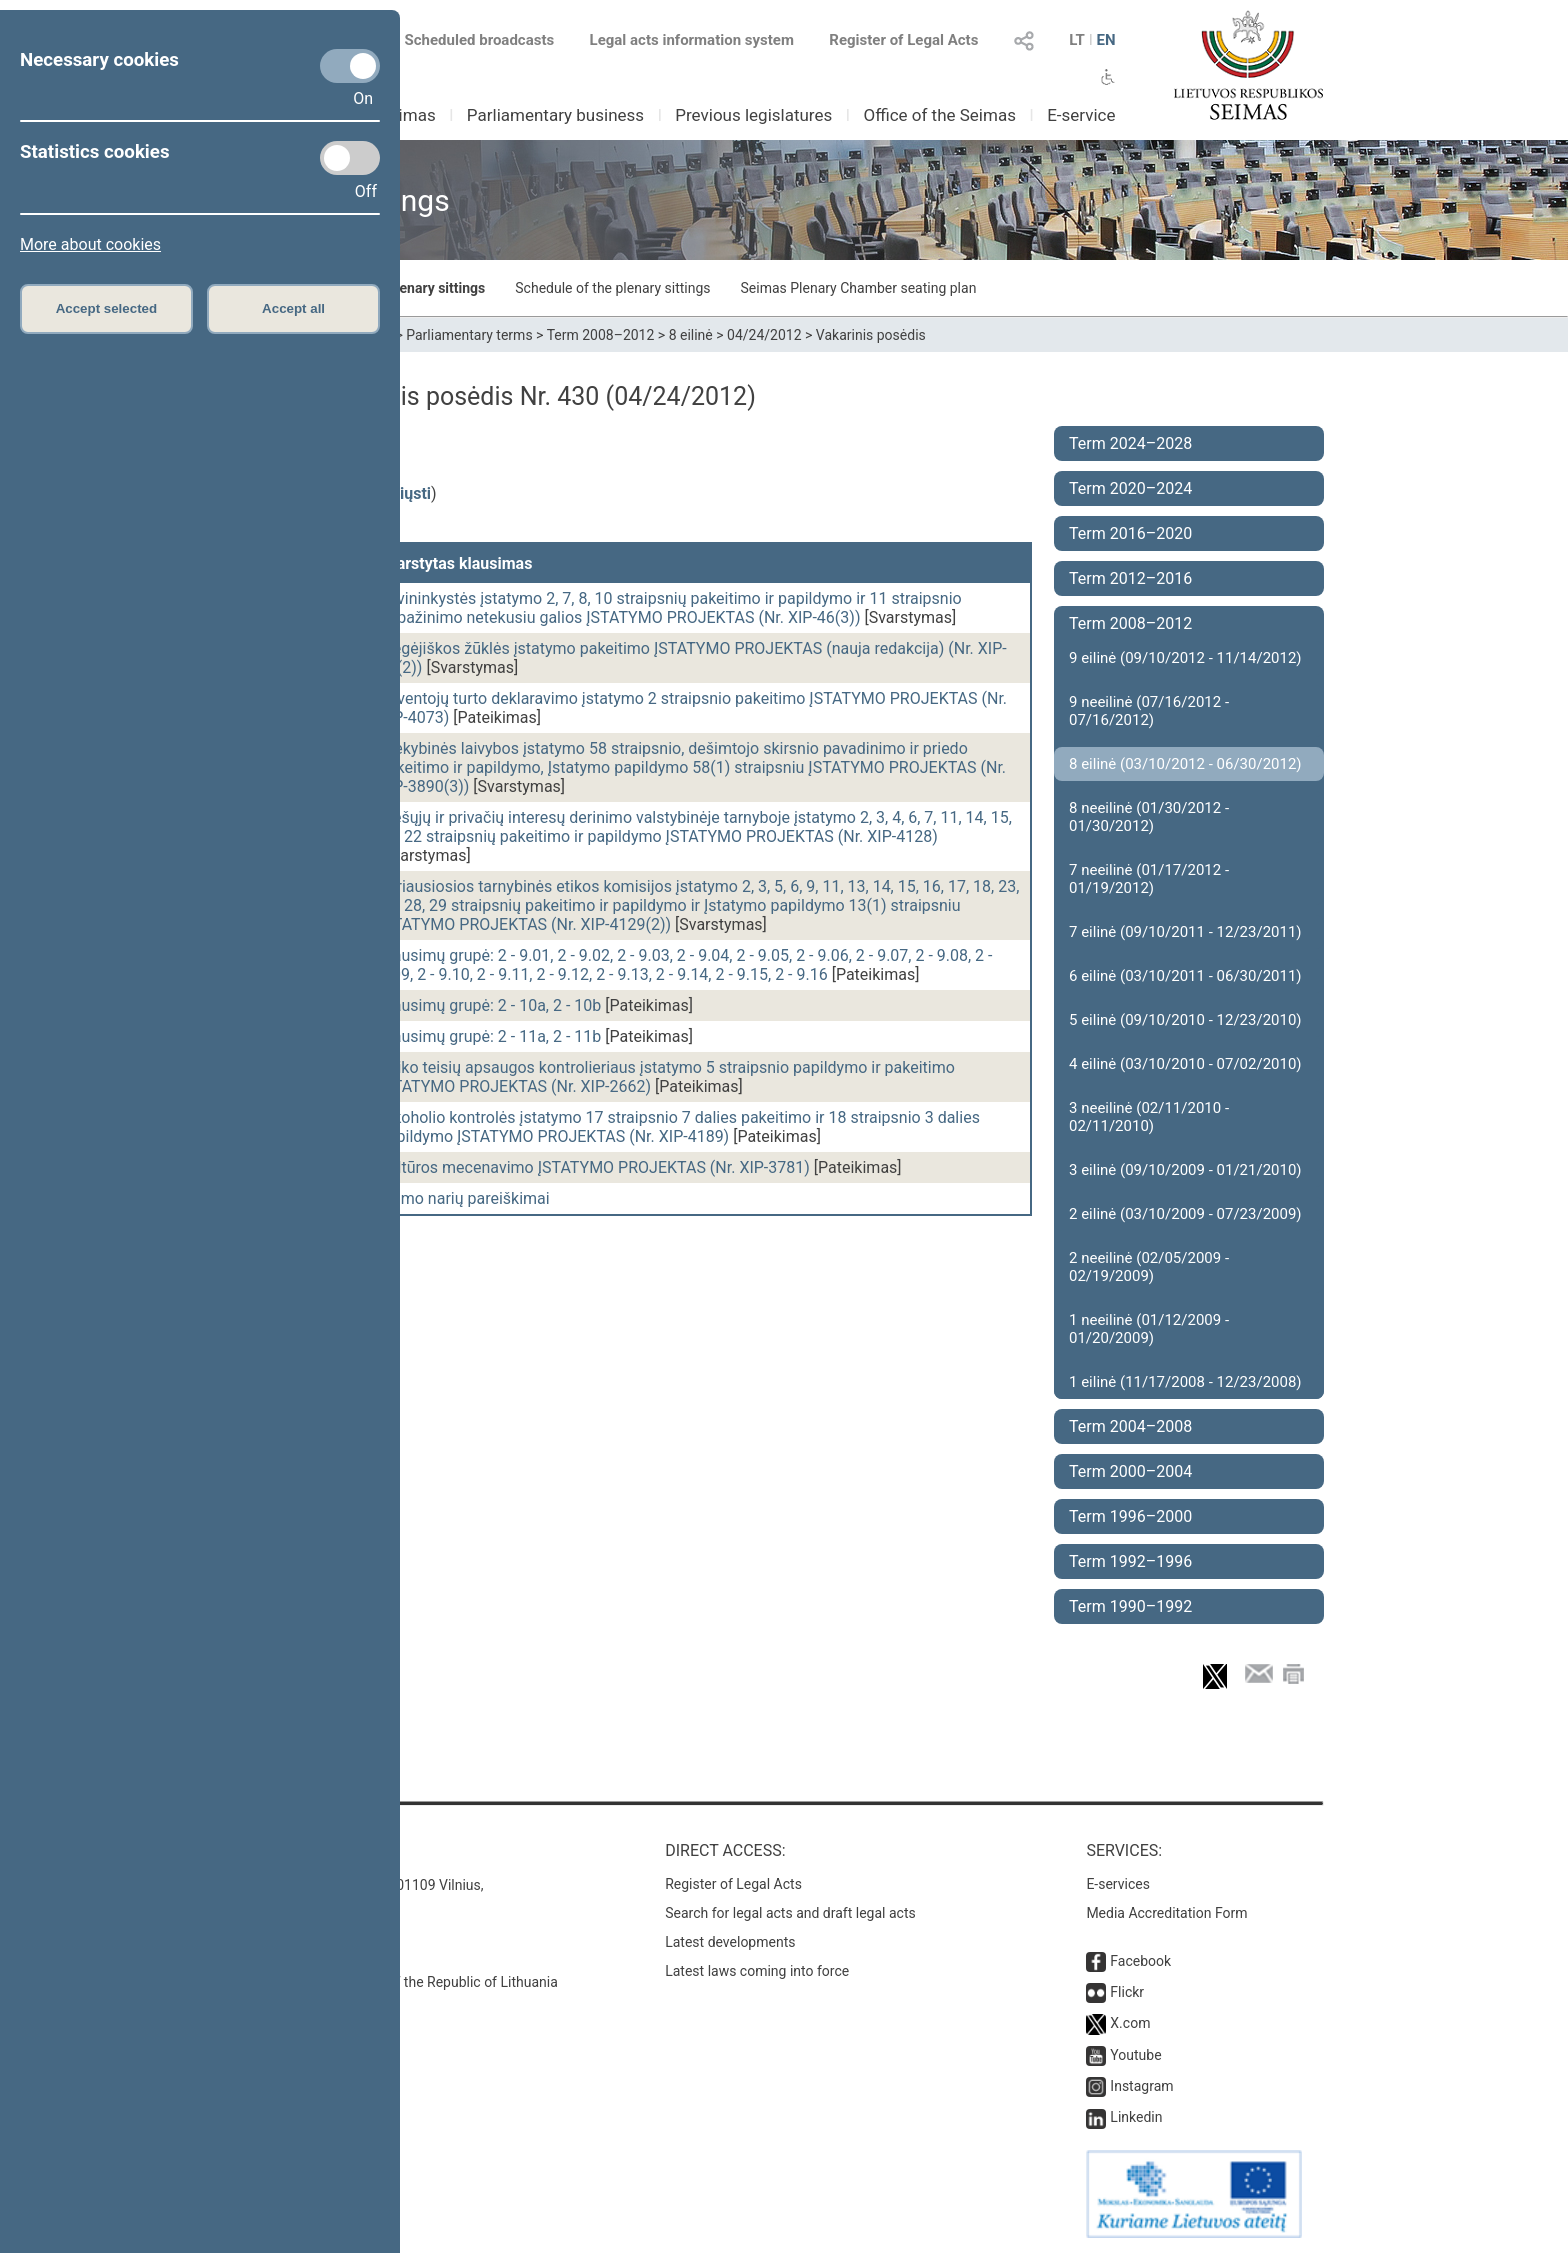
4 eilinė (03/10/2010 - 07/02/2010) (1185, 1064)
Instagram (1141, 2086)
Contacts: (286, 1850)
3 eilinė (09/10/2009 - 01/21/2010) (1185, 1170)
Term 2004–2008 (1130, 1426)
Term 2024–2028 (1130, 443)
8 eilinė (691, 335)
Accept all (293, 308)
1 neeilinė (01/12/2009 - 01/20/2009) (1149, 1329)
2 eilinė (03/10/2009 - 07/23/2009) (1185, 1214)
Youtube (1135, 2055)
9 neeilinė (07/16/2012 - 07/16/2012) (1149, 711)
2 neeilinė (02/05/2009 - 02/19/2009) (1149, 1267)
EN (1105, 40)
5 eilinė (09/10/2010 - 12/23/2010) (1185, 1020)
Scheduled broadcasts (467, 40)
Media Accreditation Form (1166, 1913)
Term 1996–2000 (1130, 1516)
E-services (1118, 1884)
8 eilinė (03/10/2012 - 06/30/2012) (1185, 764)
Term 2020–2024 (1130, 488)
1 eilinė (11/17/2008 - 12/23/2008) (1185, 1382)
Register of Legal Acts (903, 40)
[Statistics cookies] (350, 158)
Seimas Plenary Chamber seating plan (859, 288)
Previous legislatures (753, 115)
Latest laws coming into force (757, 1971)
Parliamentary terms (469, 335)
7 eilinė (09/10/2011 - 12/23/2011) (1185, 932)
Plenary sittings (436, 288)
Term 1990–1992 (1130, 1606)
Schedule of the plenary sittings (612, 288)
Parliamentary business (555, 115)
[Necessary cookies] (350, 66)
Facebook (1140, 1961)
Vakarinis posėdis (871, 335)
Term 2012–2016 (1130, 578)
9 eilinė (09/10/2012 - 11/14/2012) (1185, 658)
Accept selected (107, 308)
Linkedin (1136, 2117)
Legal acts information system (692, 40)
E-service (1081, 115)
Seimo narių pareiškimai (464, 1198)
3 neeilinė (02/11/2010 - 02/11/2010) (1149, 1117)
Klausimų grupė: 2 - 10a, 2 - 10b (490, 1005)
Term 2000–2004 (1130, 1471)
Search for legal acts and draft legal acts (790, 1913)
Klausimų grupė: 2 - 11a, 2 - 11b (490, 1036)
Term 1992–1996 (1130, 1561)
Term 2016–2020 (1130, 533)
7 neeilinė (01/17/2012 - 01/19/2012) (1149, 879)
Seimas (408, 115)
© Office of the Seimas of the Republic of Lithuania (401, 1982)
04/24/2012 (764, 335)
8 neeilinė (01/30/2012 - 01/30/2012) (1149, 817)
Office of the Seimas (939, 115)
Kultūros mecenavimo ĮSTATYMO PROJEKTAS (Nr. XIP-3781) (594, 1167)
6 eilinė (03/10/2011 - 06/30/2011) (1185, 976)
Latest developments (730, 1942)
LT (1077, 40)
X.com (1130, 2023)
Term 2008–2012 (601, 335)
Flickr (1127, 1992)
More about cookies (90, 244)
